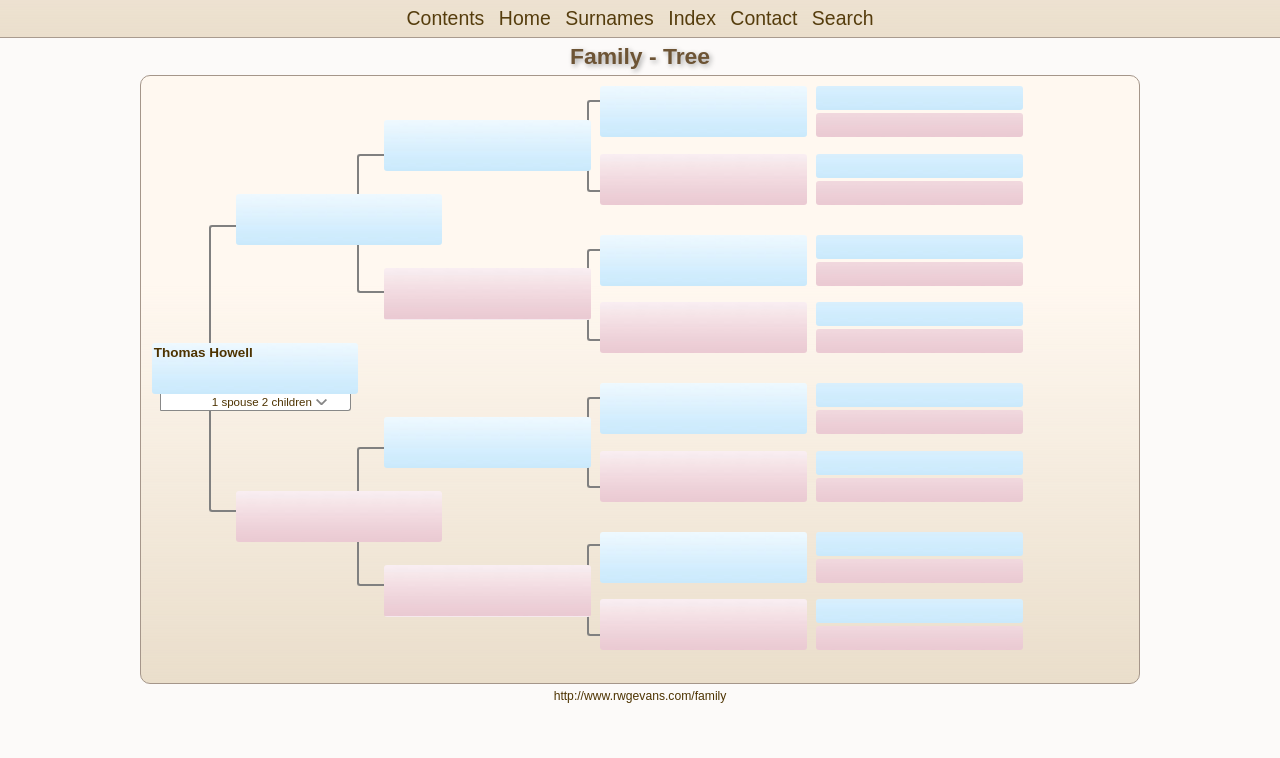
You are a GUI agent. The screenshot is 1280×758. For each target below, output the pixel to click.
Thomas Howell (203, 352)
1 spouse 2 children (269, 402)
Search (843, 18)
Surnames (609, 18)
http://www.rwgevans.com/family (640, 696)
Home (525, 18)
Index (692, 18)
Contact (763, 18)
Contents (446, 18)
